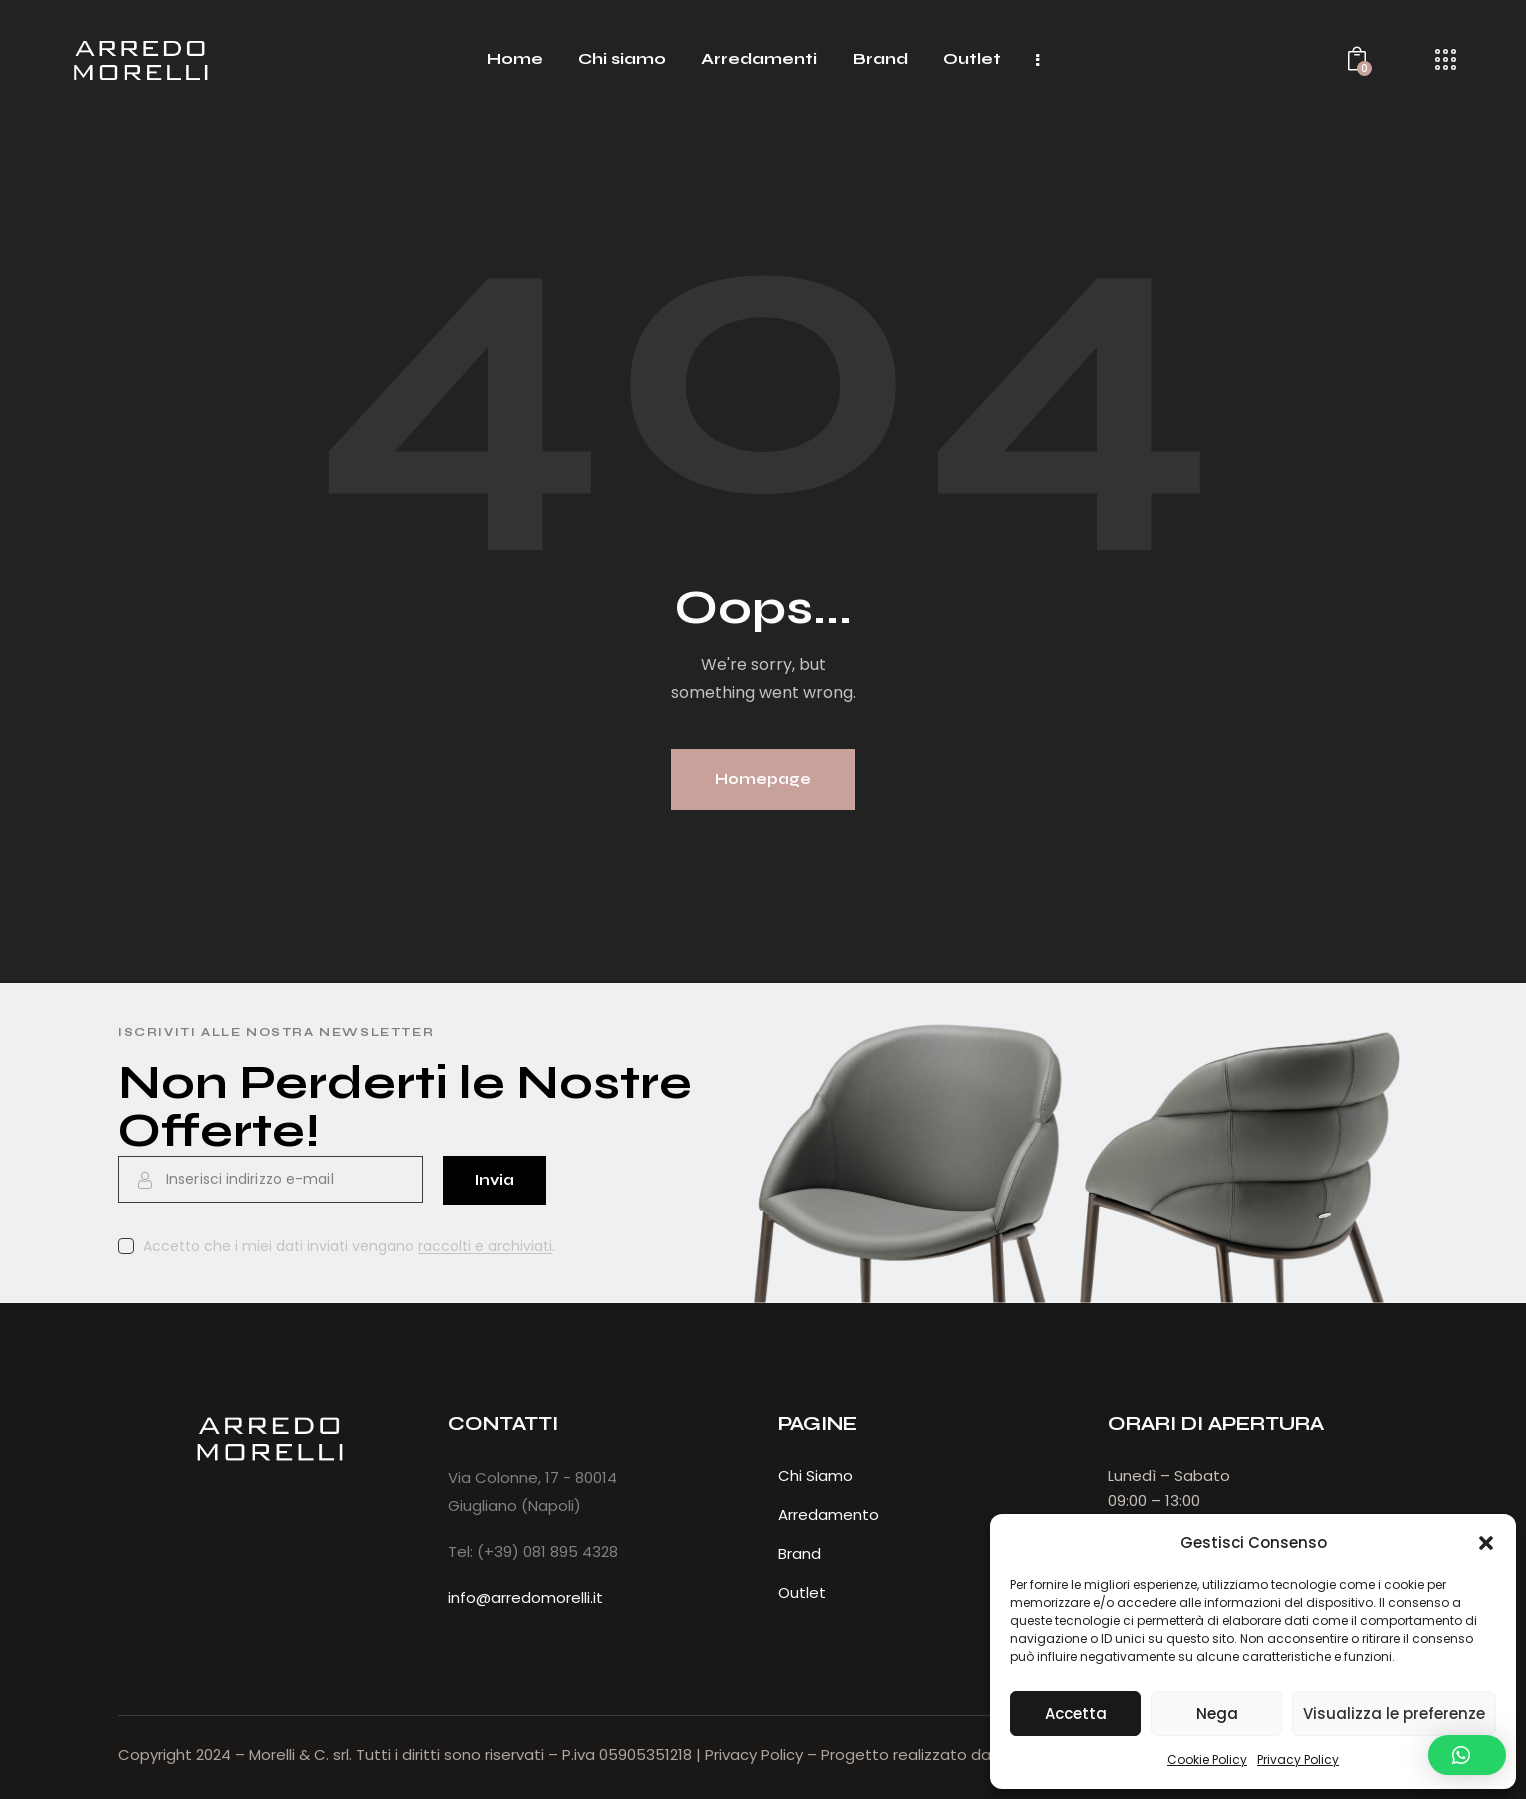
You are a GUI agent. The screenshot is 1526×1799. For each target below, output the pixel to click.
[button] (1486, 1543)
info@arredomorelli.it (525, 1597)
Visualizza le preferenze (1394, 1713)
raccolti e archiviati (485, 1246)
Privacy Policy (1298, 1759)
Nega (1217, 1713)
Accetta (1076, 1713)
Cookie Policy (1207, 1759)
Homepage (763, 779)
